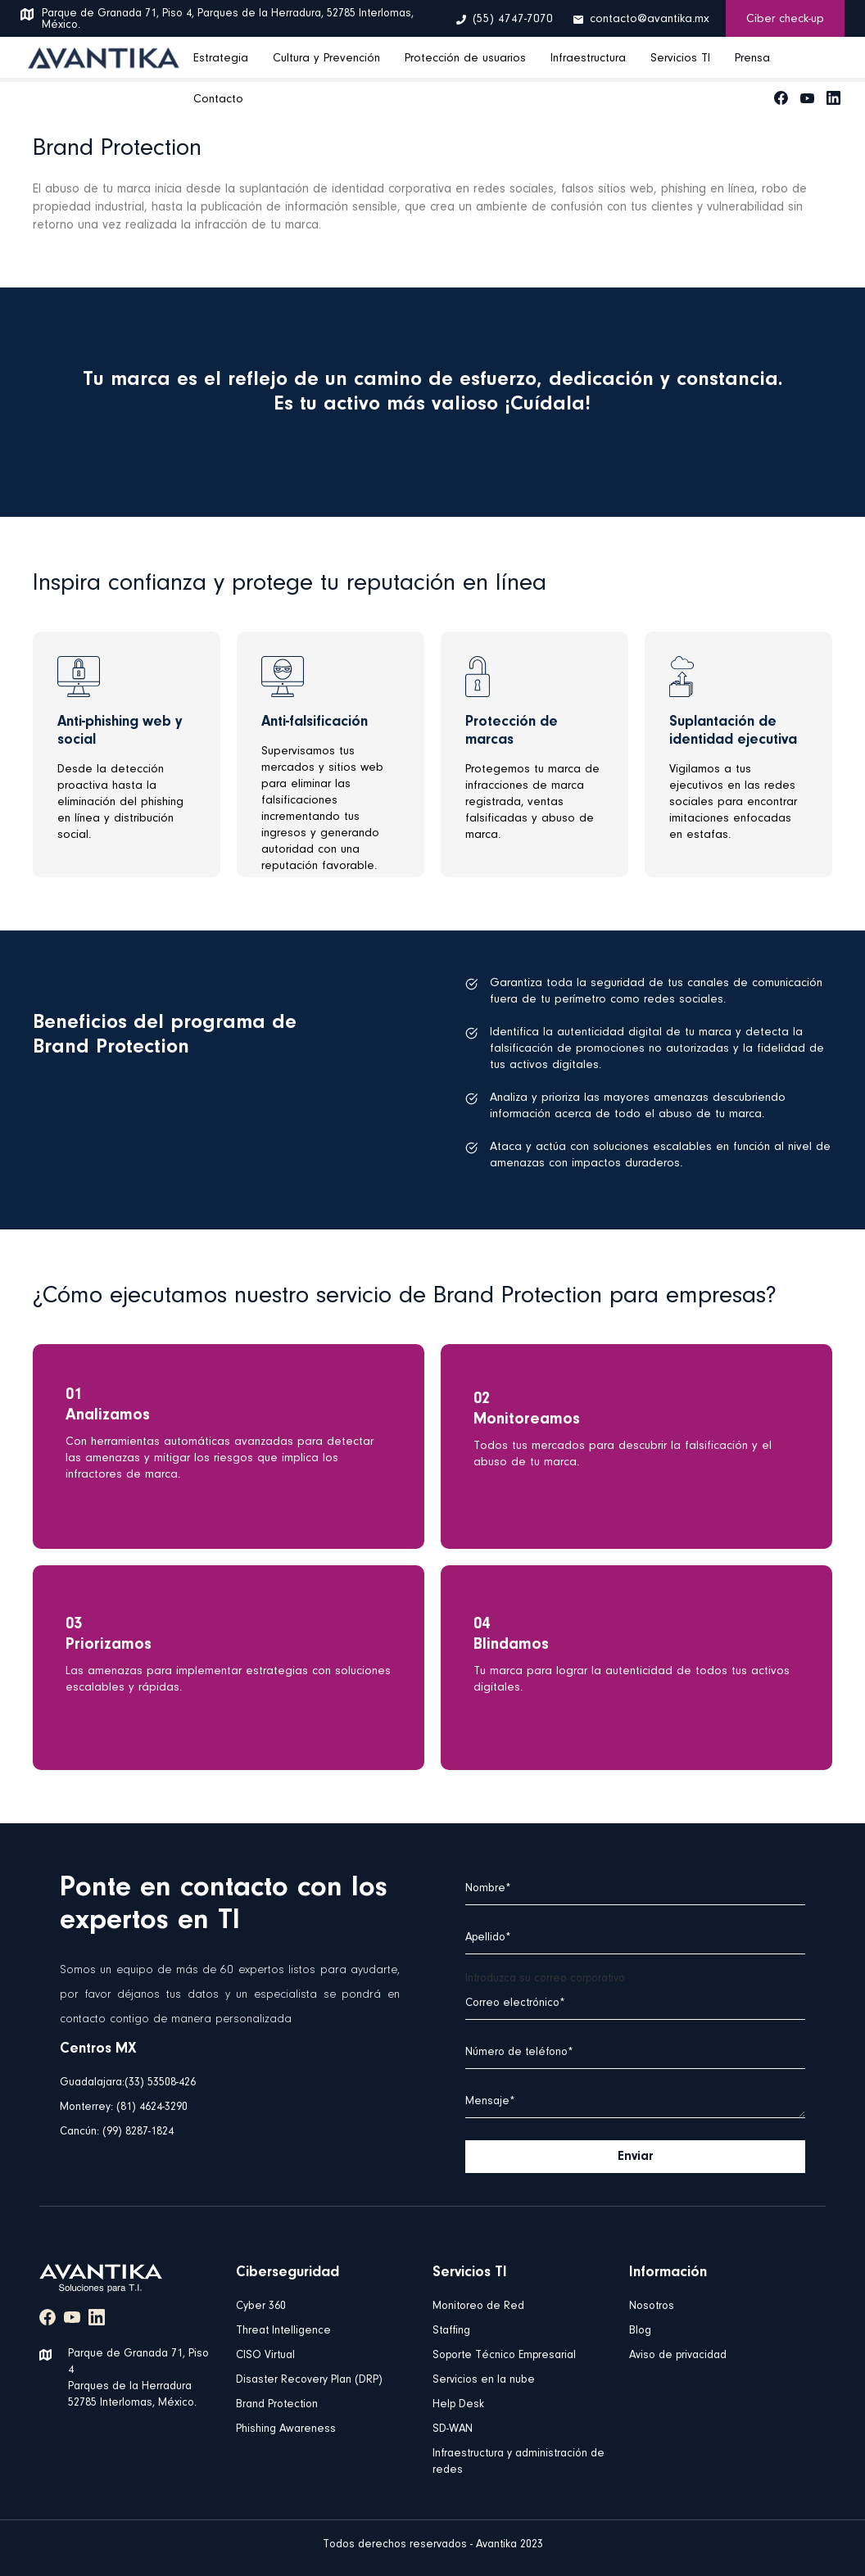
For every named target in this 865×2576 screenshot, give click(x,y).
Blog (640, 2331)
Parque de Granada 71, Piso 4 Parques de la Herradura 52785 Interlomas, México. (138, 2378)
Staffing (451, 2331)
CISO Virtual (265, 2355)
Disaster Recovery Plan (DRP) (309, 2380)
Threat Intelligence (283, 2331)
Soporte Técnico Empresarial (504, 2355)
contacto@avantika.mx (649, 19)
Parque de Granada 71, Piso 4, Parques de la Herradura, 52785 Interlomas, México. (228, 19)
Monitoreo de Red (478, 2306)
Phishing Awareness (286, 2429)
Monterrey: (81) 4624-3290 (124, 2107)
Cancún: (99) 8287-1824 (117, 2132)
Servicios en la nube (483, 2380)
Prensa (752, 58)
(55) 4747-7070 (513, 19)
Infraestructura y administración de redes (518, 2462)
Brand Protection (277, 2405)
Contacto (218, 99)
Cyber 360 (261, 2306)
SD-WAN (452, 2429)
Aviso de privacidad (678, 2355)
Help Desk (458, 2405)
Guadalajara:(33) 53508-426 (128, 2083)
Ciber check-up (785, 19)
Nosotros (651, 2306)
